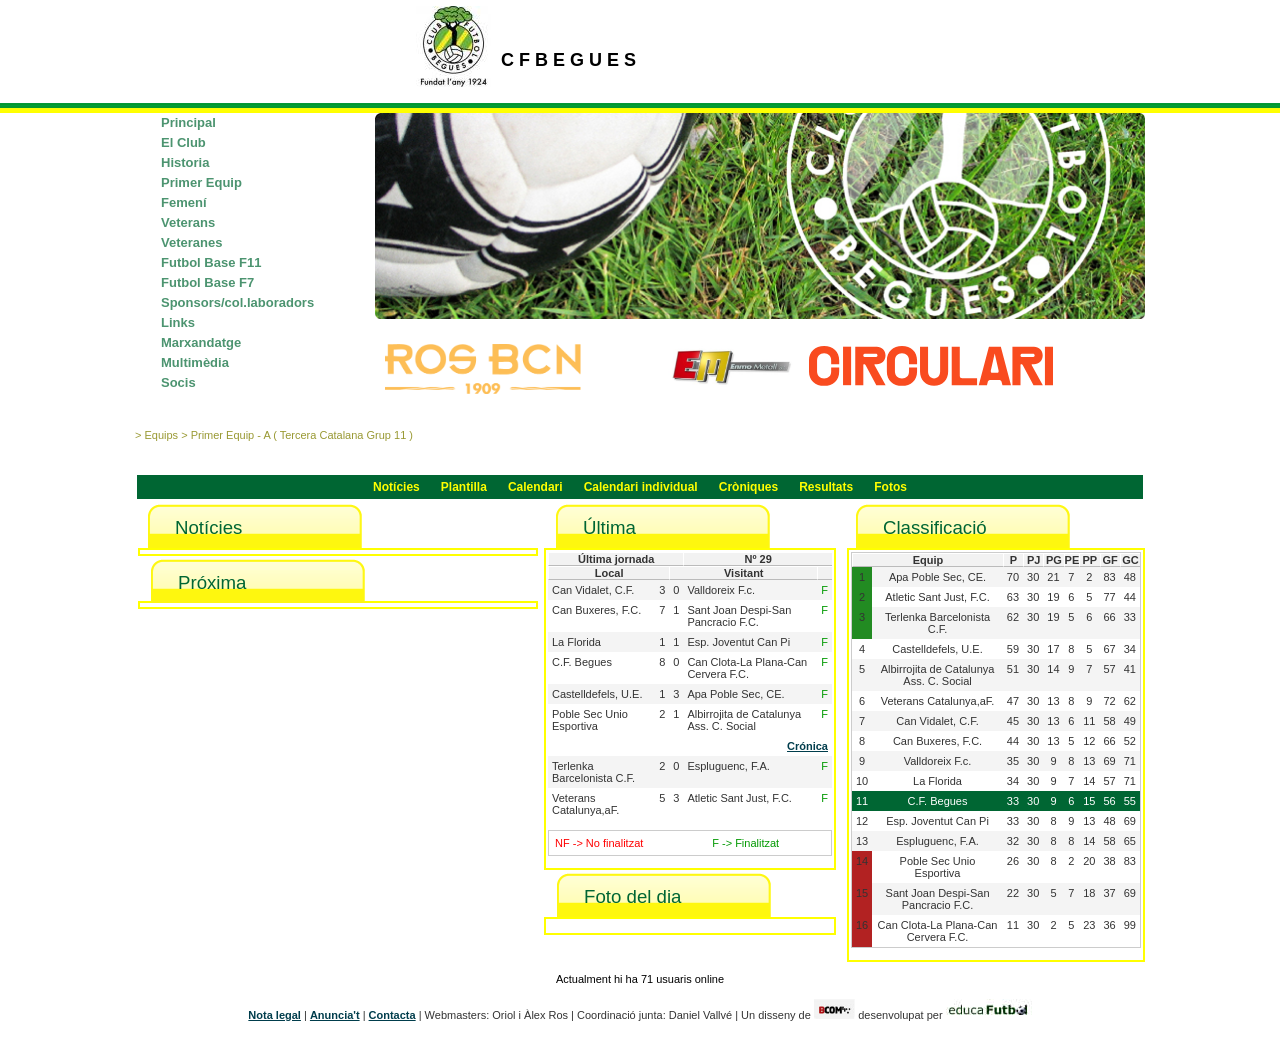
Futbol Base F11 (211, 262)
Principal (188, 122)
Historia (185, 162)
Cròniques (748, 487)
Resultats (826, 487)
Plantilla (464, 487)
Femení (184, 202)
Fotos (890, 487)
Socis (178, 382)
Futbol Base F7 (207, 282)
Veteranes (191, 242)
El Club (183, 142)
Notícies (396, 487)
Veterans (188, 222)
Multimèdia (195, 362)
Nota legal (274, 1015)
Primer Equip (201, 182)
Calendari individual (641, 487)
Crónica (807, 746)
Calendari (535, 487)
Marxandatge (201, 342)
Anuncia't (335, 1015)
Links (178, 322)
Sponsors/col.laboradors (237, 302)
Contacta (392, 1015)
